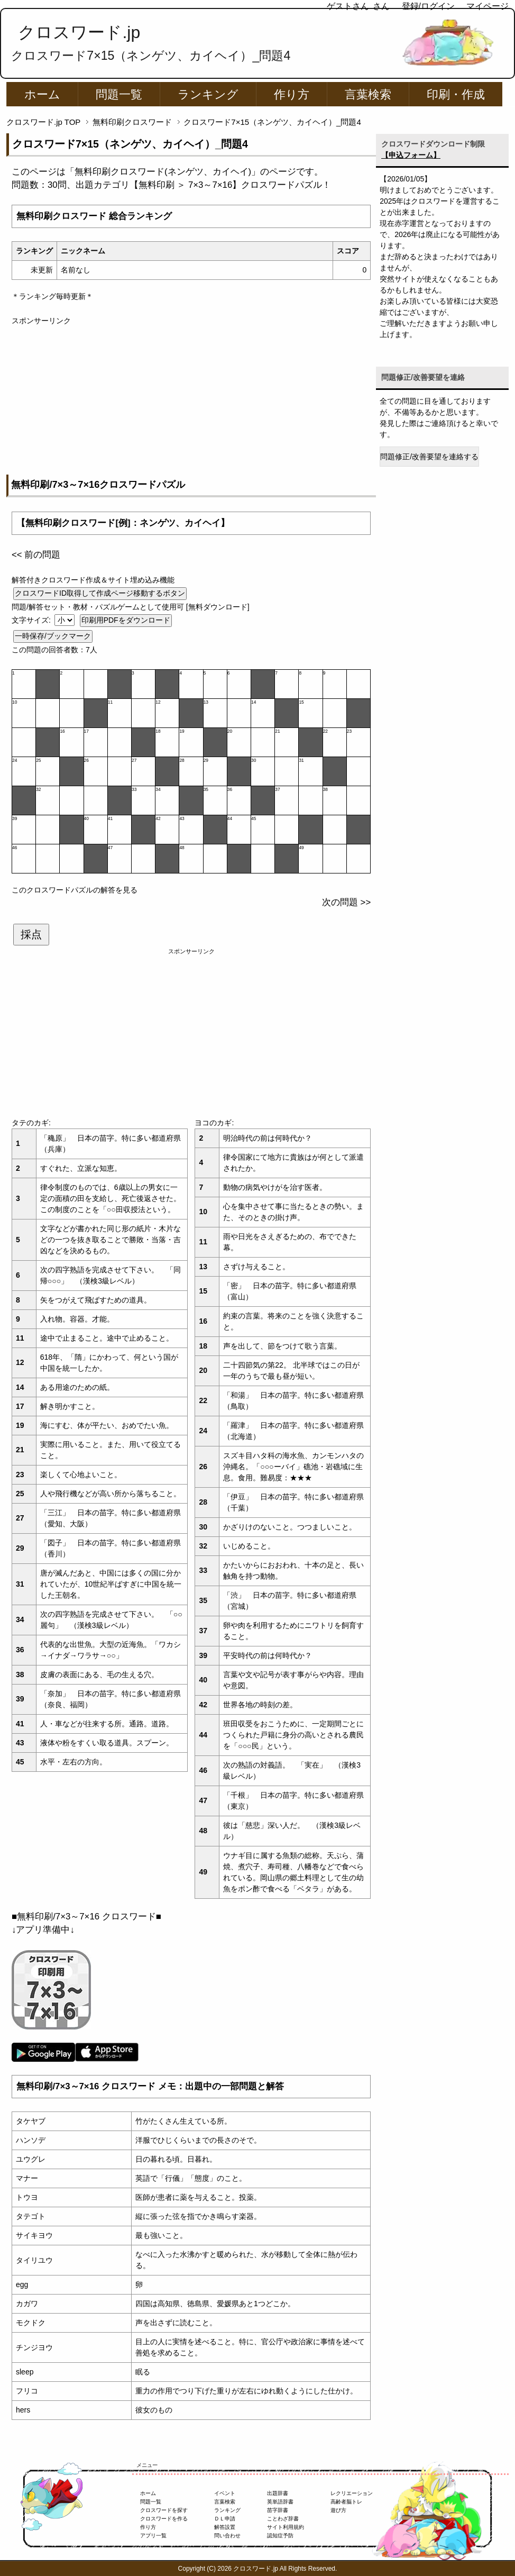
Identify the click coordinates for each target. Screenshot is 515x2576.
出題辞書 (277, 2493)
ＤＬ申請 (224, 2519)
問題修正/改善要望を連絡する (429, 456)
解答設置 (224, 2527)
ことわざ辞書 (283, 2519)
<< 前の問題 (36, 555)
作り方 (291, 94)
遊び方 (338, 2510)
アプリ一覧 (153, 2535)
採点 (31, 934)
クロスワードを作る (164, 2519)
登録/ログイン (428, 6)
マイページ (487, 6)
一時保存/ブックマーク (53, 636)
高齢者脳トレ (346, 2502)
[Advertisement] (191, 400)
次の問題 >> (346, 902)
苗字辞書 (277, 2510)
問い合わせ (227, 2535)
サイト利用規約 (285, 2527)
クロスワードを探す (164, 2510)
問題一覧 (119, 94)
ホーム (42, 94)
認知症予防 (280, 2535)
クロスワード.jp (79, 32)
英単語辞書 (280, 2502)
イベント (224, 2493)
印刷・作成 (456, 94)
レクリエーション (351, 2493)
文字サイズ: (32, 620)
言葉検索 (368, 94)
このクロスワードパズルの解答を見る (74, 890)
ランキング (208, 94)
